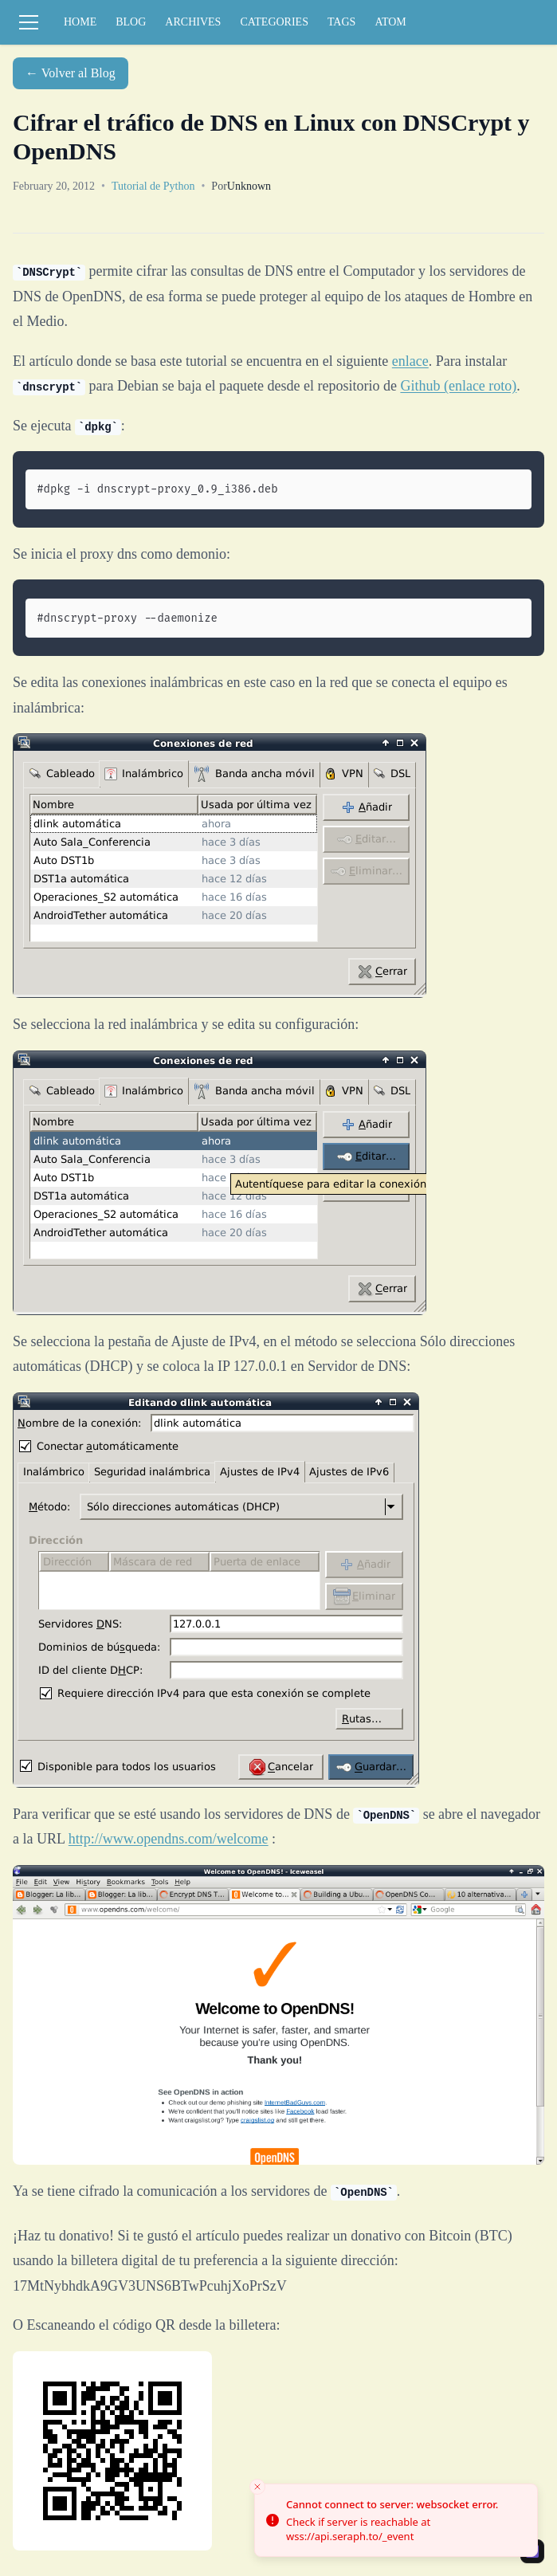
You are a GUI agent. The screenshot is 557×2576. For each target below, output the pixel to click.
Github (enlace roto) (458, 386)
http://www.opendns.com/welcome (169, 1839)
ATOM (390, 22)
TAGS (341, 22)
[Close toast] (257, 2487)
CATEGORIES (274, 22)
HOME (80, 22)
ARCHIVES (193, 22)
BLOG (131, 22)
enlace (410, 361)
